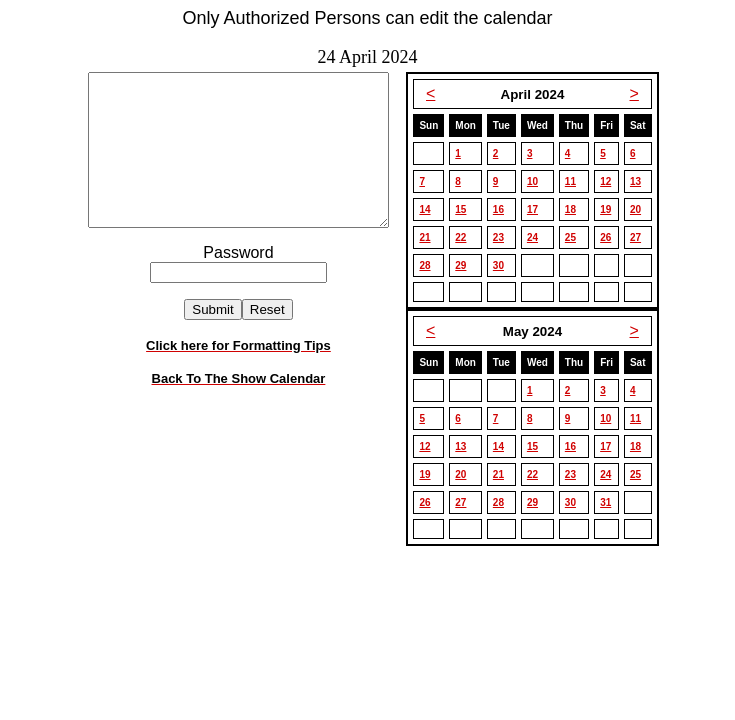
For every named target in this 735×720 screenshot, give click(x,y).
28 (430, 265)
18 (576, 209)
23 (504, 237)
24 (538, 237)
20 (641, 209)
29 (466, 265)
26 (611, 237)
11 (576, 181)
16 (504, 209)
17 (538, 209)
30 (504, 265)
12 (611, 181)
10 (538, 181)
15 (466, 209)
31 (611, 502)
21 (430, 237)
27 (641, 237)
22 (466, 237)
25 (576, 237)
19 (611, 209)
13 (641, 181)
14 (430, 209)
